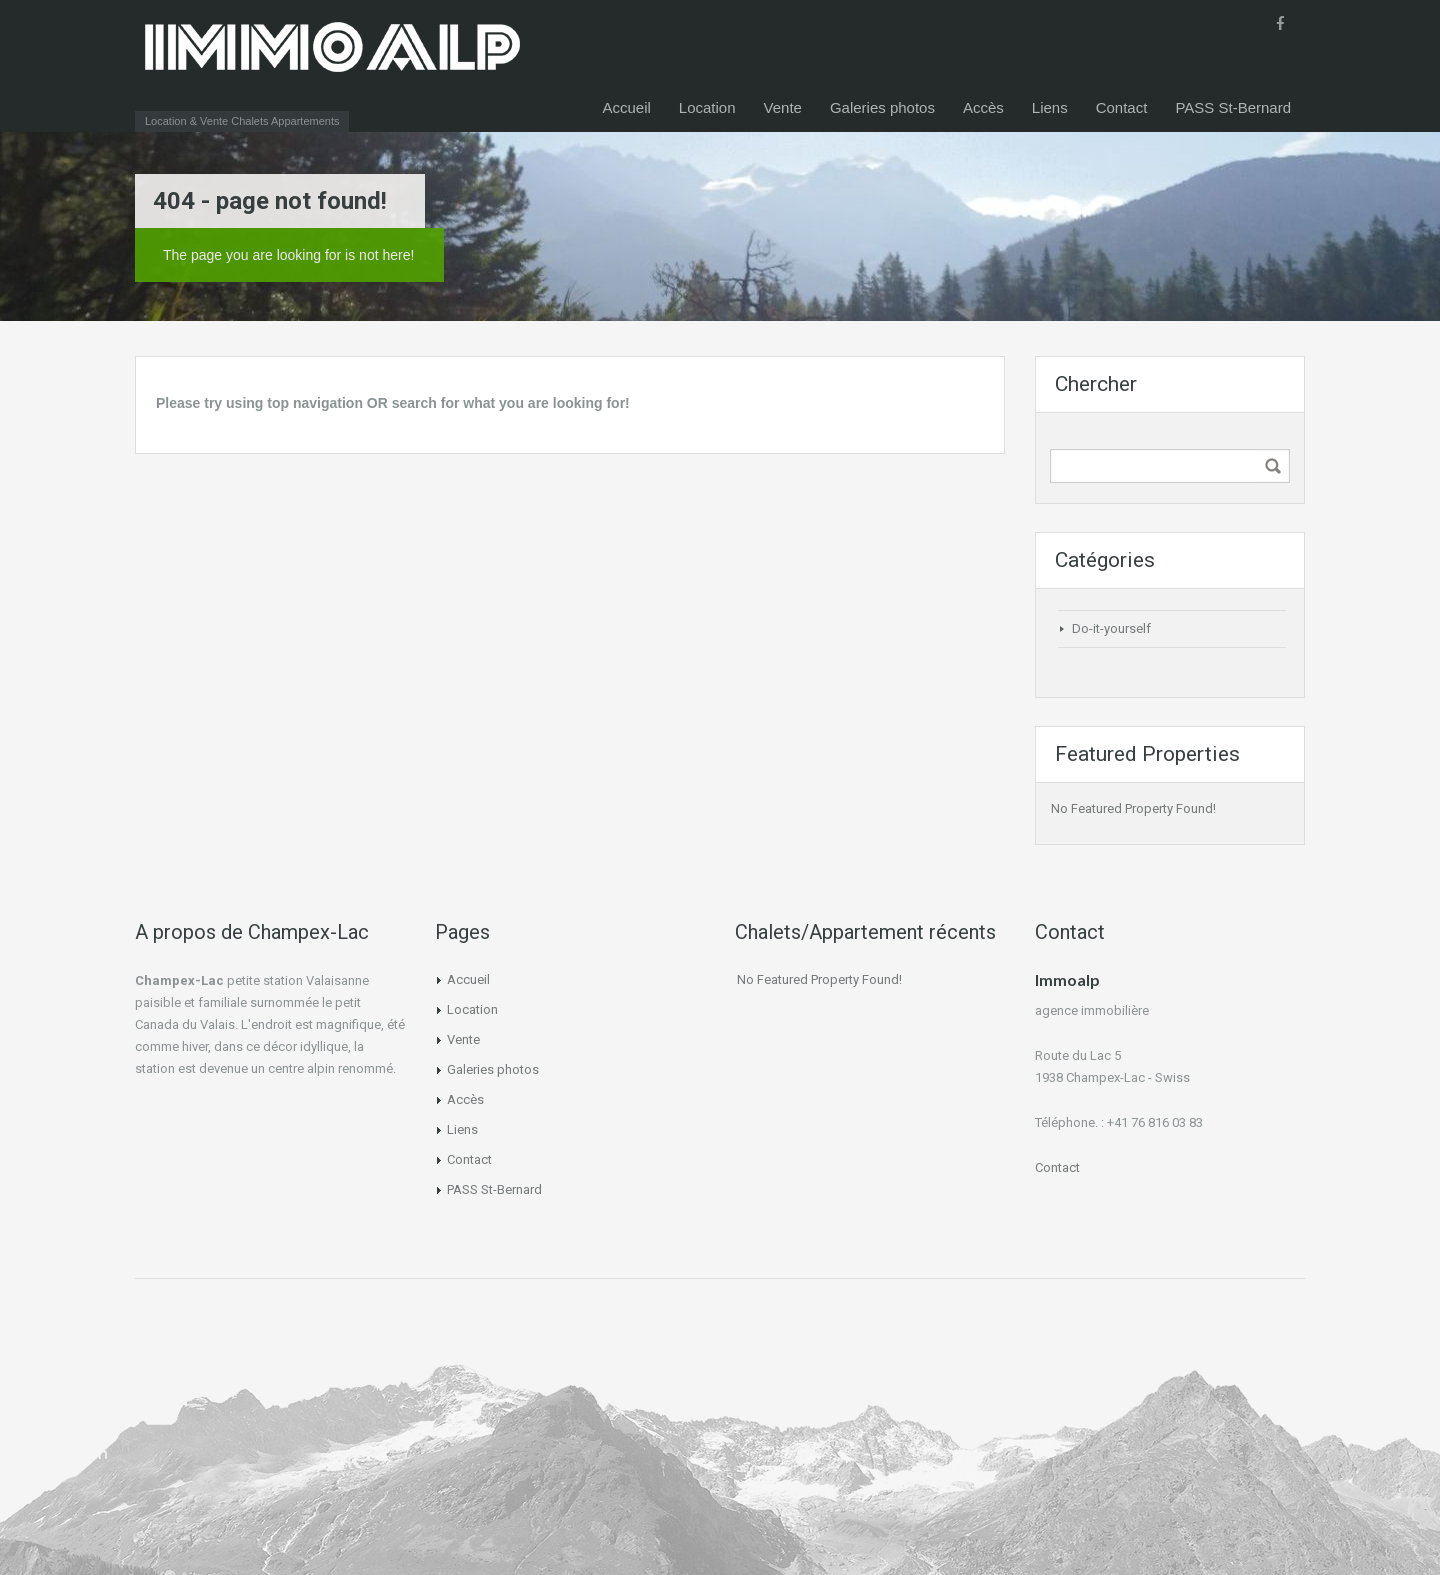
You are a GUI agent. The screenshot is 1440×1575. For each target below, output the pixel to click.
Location (707, 107)
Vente (783, 107)
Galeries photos (882, 107)
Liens (1050, 107)
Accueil (626, 107)
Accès (983, 107)
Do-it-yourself (1111, 628)
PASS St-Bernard (1233, 107)
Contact (1122, 107)
